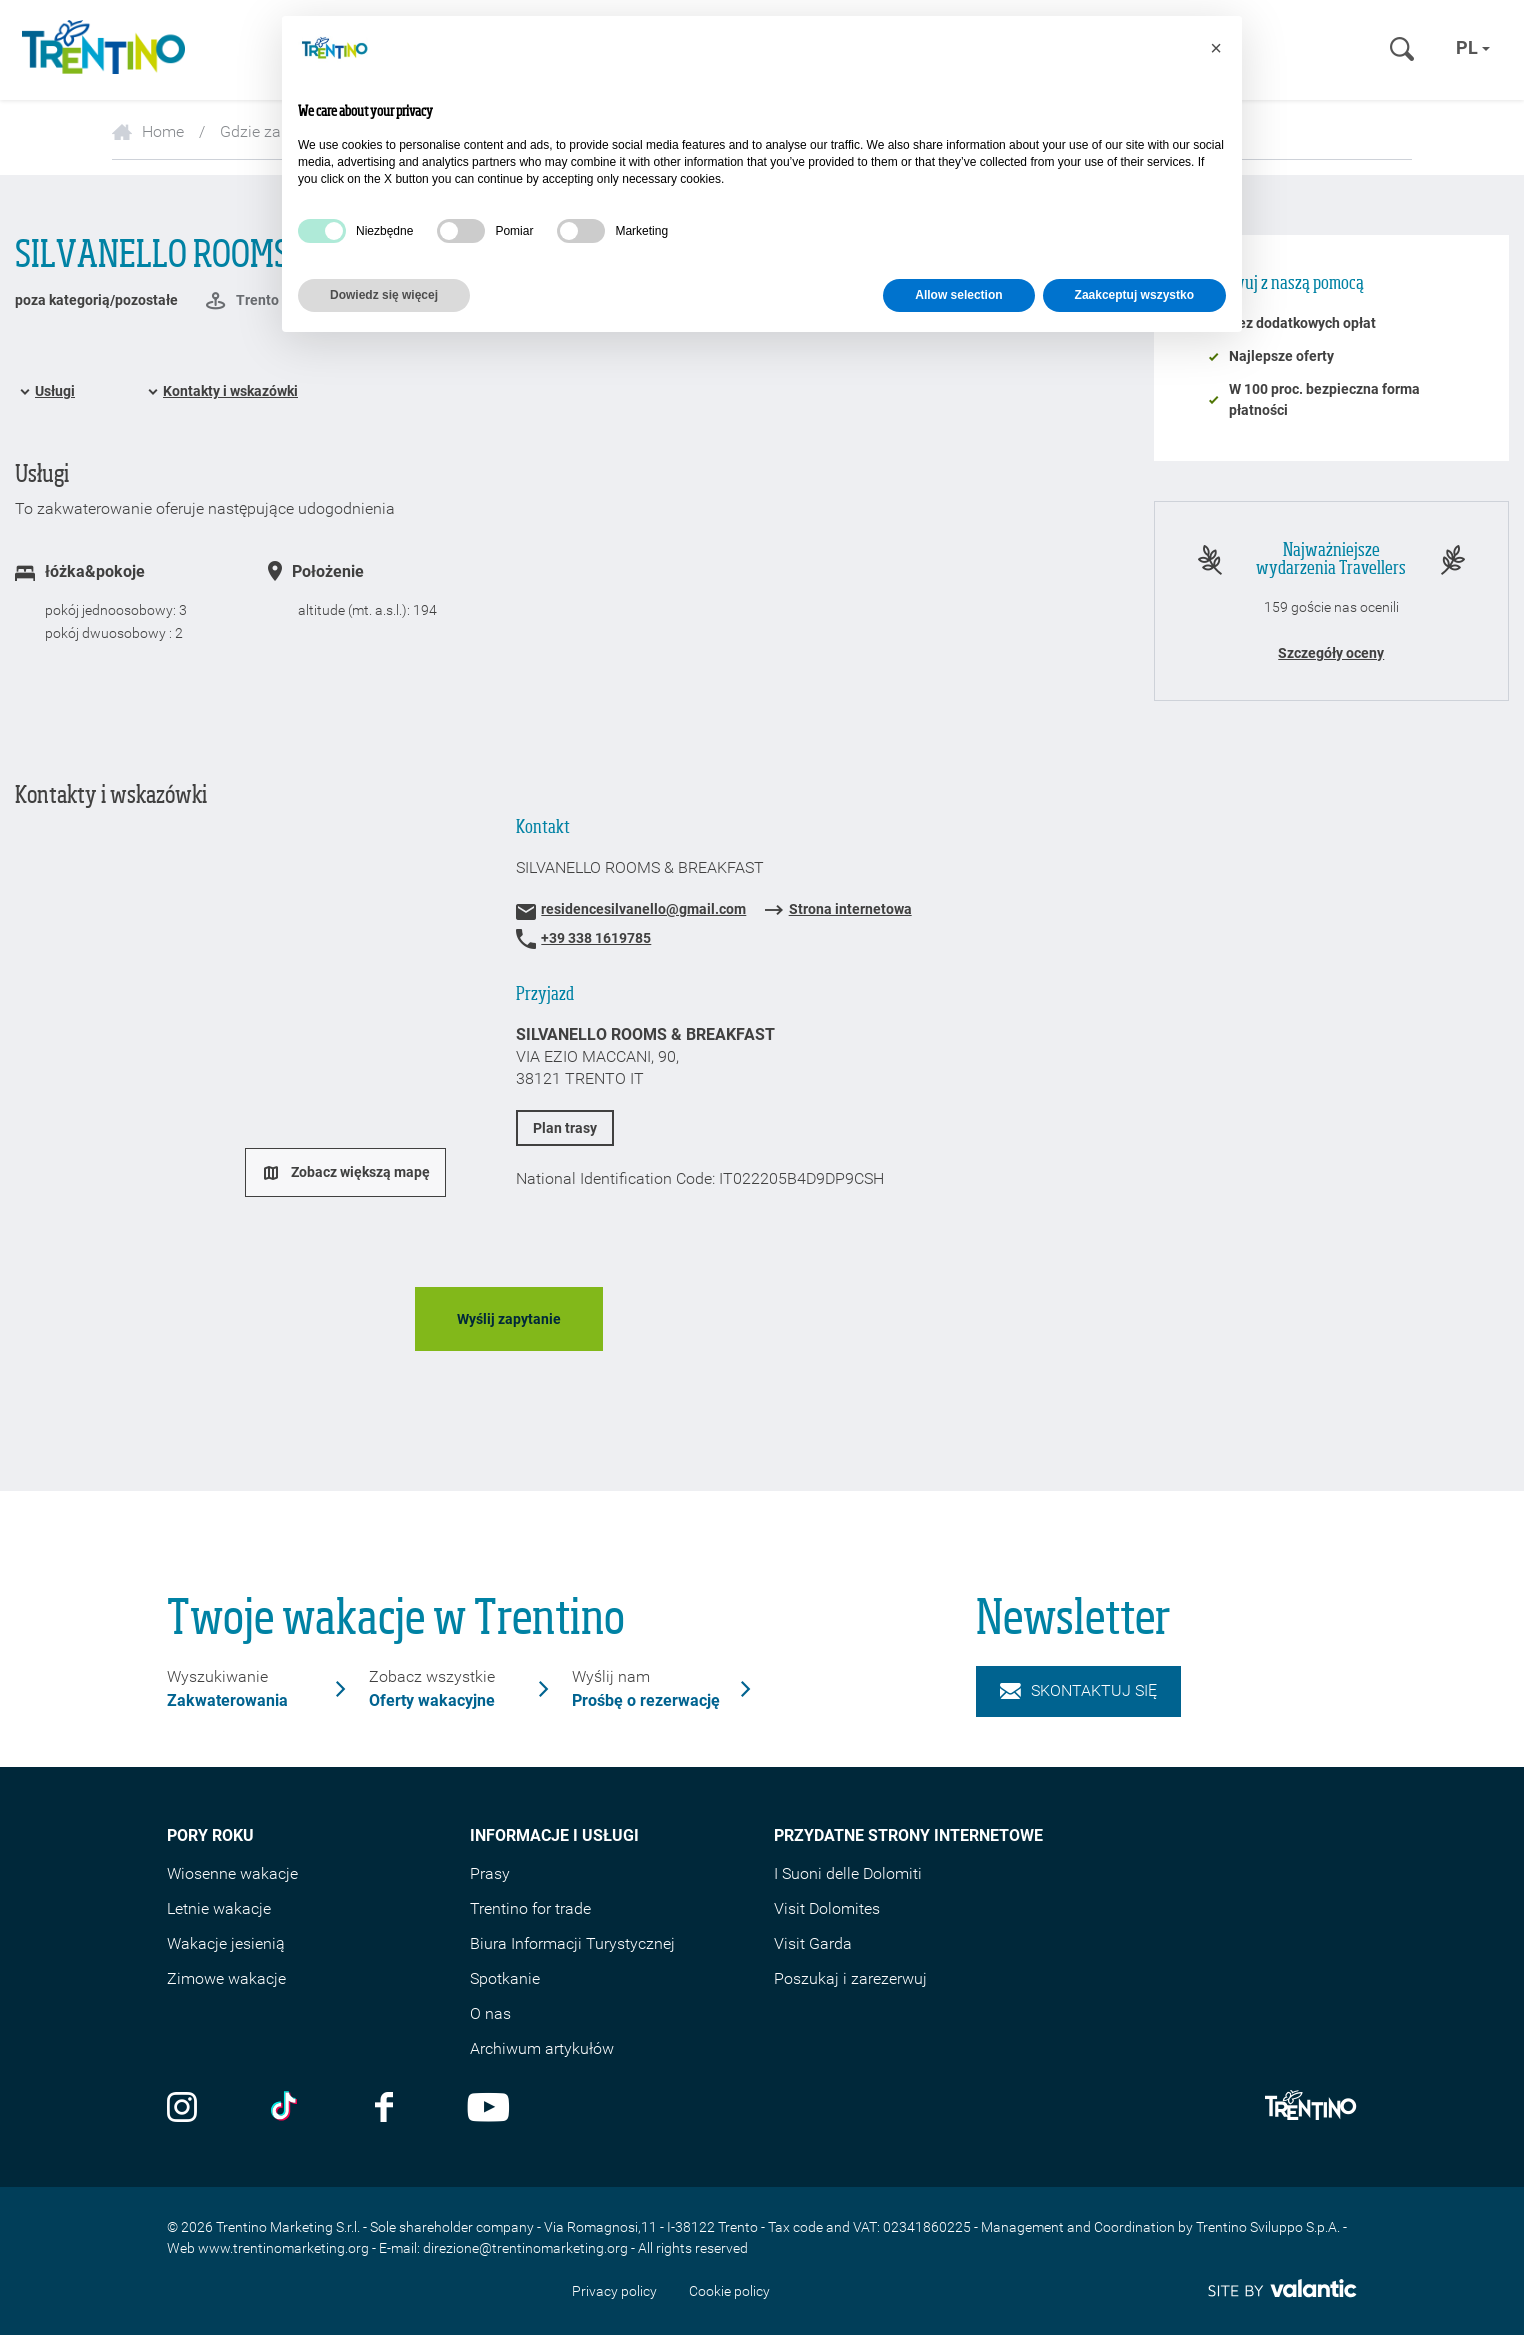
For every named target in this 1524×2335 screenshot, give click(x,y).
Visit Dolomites (827, 1908)
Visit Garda (813, 1943)
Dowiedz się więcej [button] (384, 295)
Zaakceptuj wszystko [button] (1134, 295)
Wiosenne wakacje (232, 1873)
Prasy (490, 1873)
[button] (1216, 48)
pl (1473, 47)
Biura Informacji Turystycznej (572, 1943)
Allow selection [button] (958, 295)
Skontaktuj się (1078, 1690)
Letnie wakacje (219, 1908)
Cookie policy (729, 2291)
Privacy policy (614, 2291)
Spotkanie (505, 1978)
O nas (490, 2013)
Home (148, 131)
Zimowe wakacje (226, 1978)
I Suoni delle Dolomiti (848, 1873)
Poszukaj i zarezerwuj (850, 1978)
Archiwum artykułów (542, 2048)
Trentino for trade (530, 1908)
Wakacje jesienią (226, 1943)
